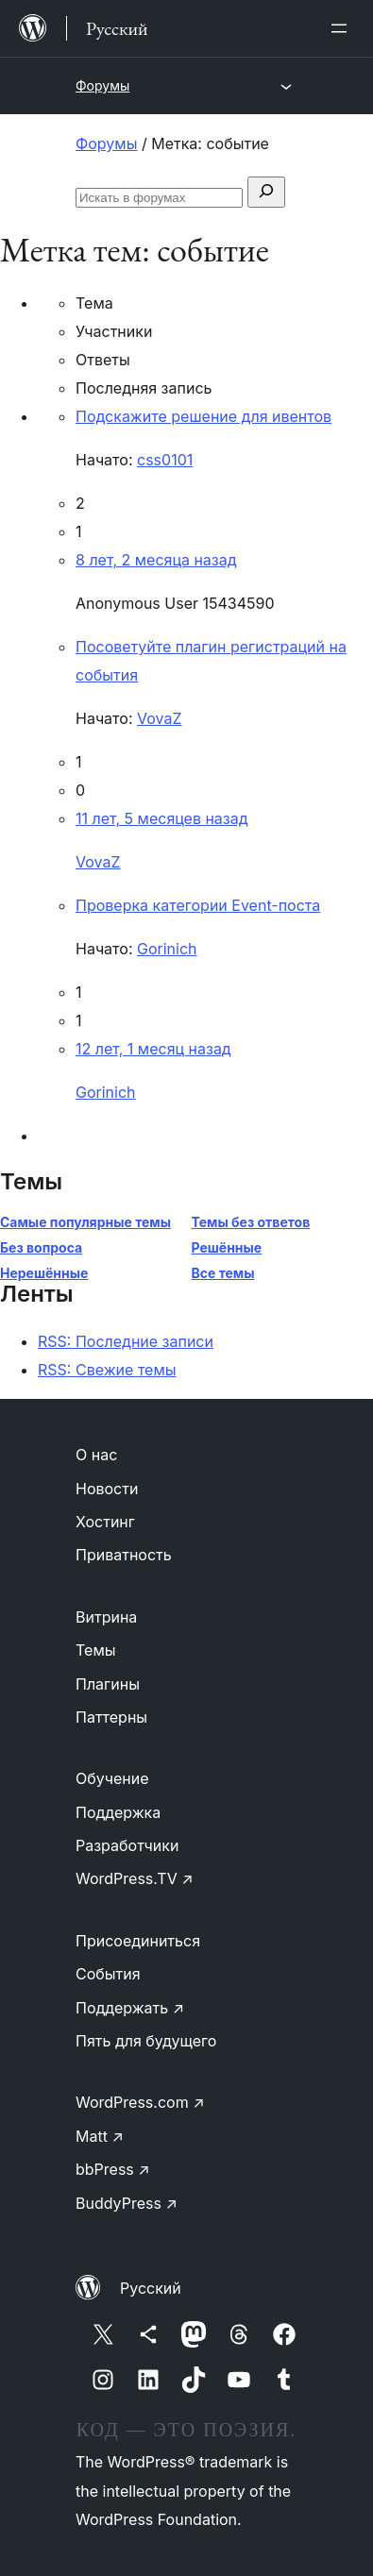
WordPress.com (140, 2102)
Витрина (106, 1617)
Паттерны (111, 1717)
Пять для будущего (146, 2040)
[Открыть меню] (343, 28)
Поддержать (130, 2007)
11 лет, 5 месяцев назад (162, 818)
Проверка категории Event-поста (198, 905)
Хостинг (105, 1521)
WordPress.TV (135, 1878)
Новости (107, 1488)
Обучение (112, 1778)
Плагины (108, 1684)
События (108, 1973)
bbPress (113, 2169)
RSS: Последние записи (125, 1341)
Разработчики (127, 1845)
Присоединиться (138, 1940)
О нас (96, 1454)
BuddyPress (127, 2203)
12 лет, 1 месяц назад (153, 1048)
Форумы (102, 85)
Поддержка (118, 1812)
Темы (96, 1650)
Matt (100, 2136)
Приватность (124, 1554)
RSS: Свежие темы (107, 1369)
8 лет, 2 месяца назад (156, 559)
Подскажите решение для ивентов (203, 416)
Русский (150, 2288)
